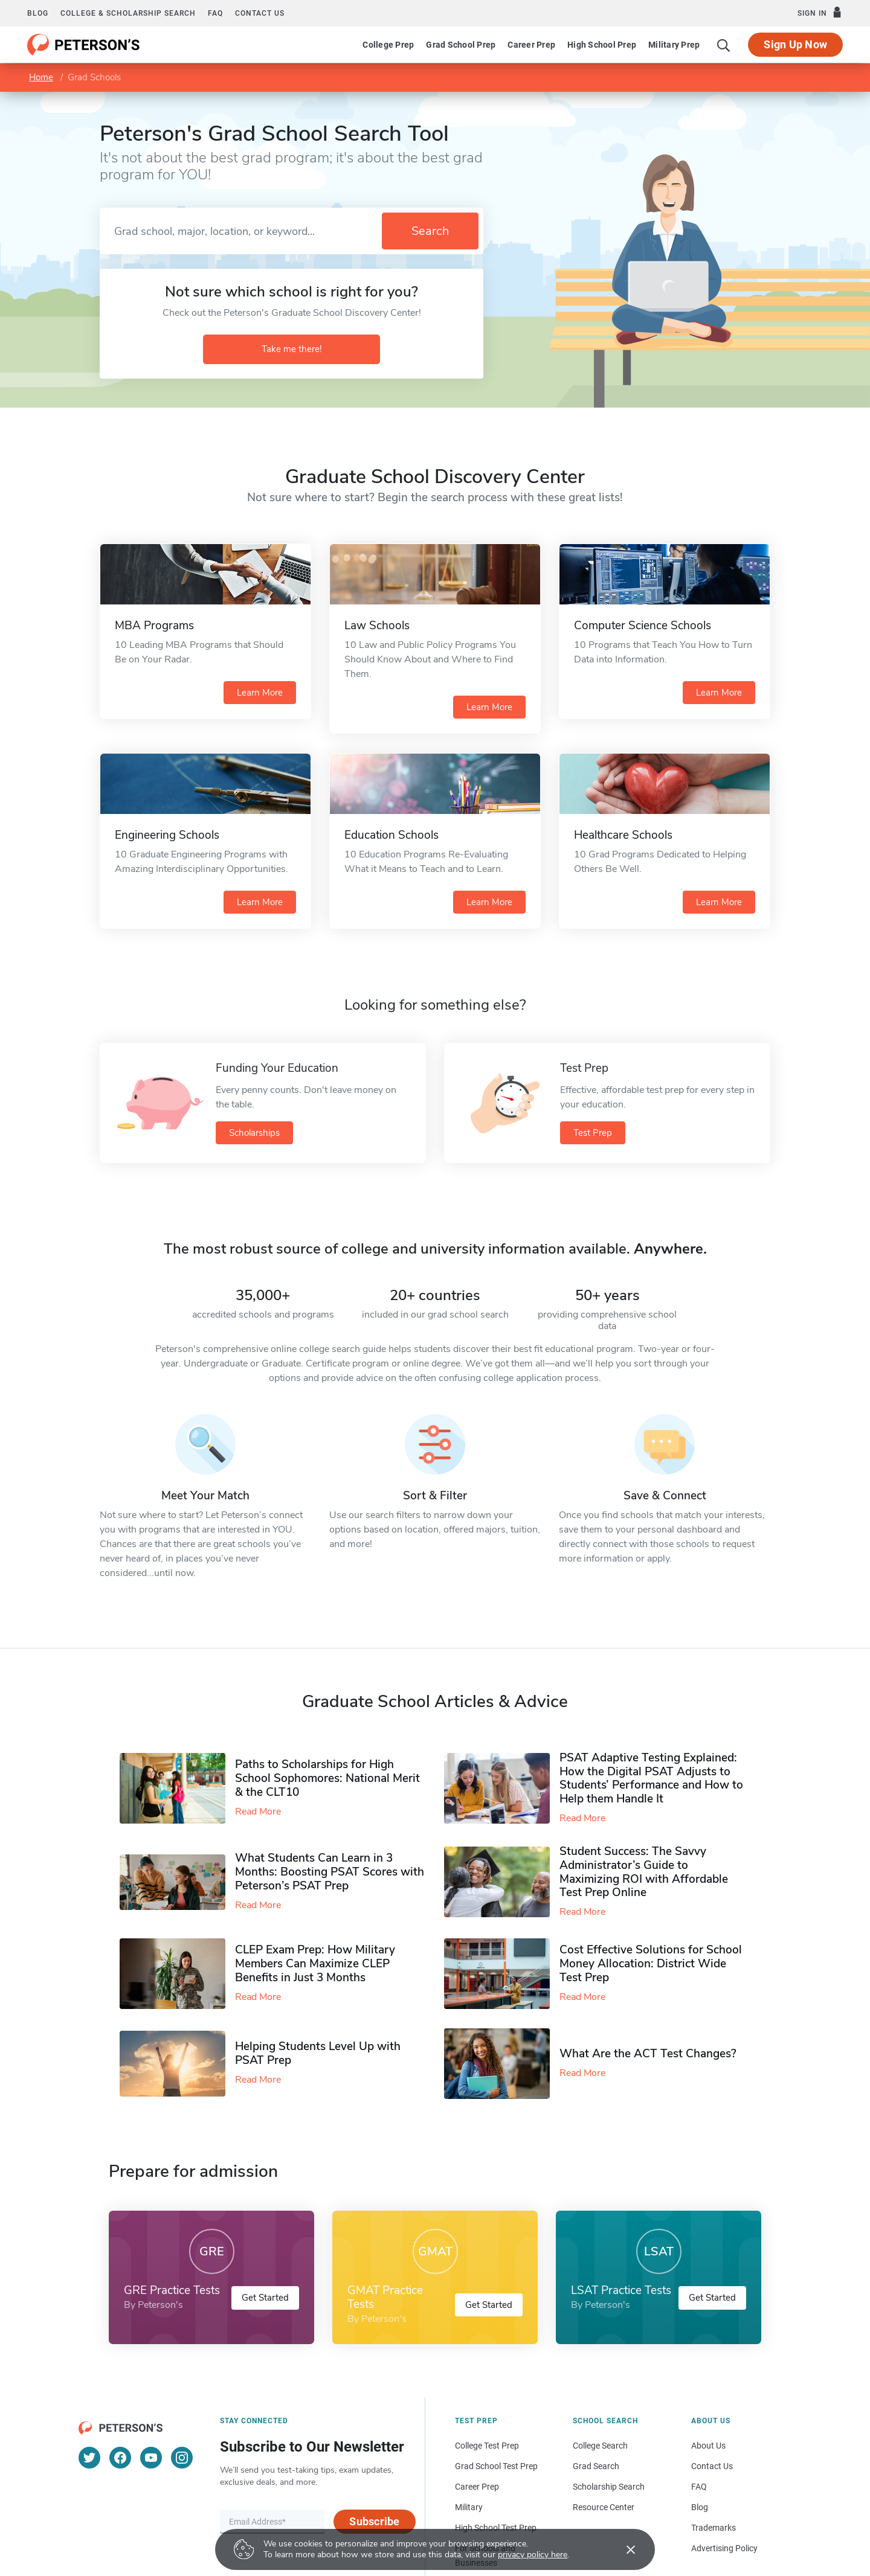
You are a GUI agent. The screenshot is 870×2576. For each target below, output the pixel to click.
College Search (600, 2445)
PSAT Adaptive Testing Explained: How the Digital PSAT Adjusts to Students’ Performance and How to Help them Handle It (651, 1778)
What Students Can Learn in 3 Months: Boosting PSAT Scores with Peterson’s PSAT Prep (329, 1872)
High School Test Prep (495, 2528)
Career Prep (531, 45)
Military (469, 2507)
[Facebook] (120, 2458)
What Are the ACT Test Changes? (647, 2054)
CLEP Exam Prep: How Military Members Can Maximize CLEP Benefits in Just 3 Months (315, 1963)
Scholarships (254, 1133)
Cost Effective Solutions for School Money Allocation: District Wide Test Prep (650, 1963)
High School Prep (601, 45)
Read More (258, 1811)
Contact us (260, 13)
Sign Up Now (795, 44)
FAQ (215, 13)
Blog (37, 13)
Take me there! (291, 349)
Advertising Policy (724, 2548)
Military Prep (674, 45)
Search (430, 231)
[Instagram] (182, 2458)
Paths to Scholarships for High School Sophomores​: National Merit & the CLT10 (327, 1778)
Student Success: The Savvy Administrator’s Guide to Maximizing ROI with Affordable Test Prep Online (643, 1872)
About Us (708, 2445)
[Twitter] (89, 2458)
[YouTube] (151, 2458)
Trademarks (713, 2528)
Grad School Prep (460, 45)
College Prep (388, 45)
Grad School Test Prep (496, 2466)
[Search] (724, 45)
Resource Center (603, 2507)
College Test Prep (487, 2445)
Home (41, 77)
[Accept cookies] (622, 2549)
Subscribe (374, 2521)
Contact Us (712, 2466)
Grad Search (596, 2466)
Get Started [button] (265, 2298)
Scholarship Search (609, 2486)
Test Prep (592, 1133)
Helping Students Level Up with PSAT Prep (318, 2053)
